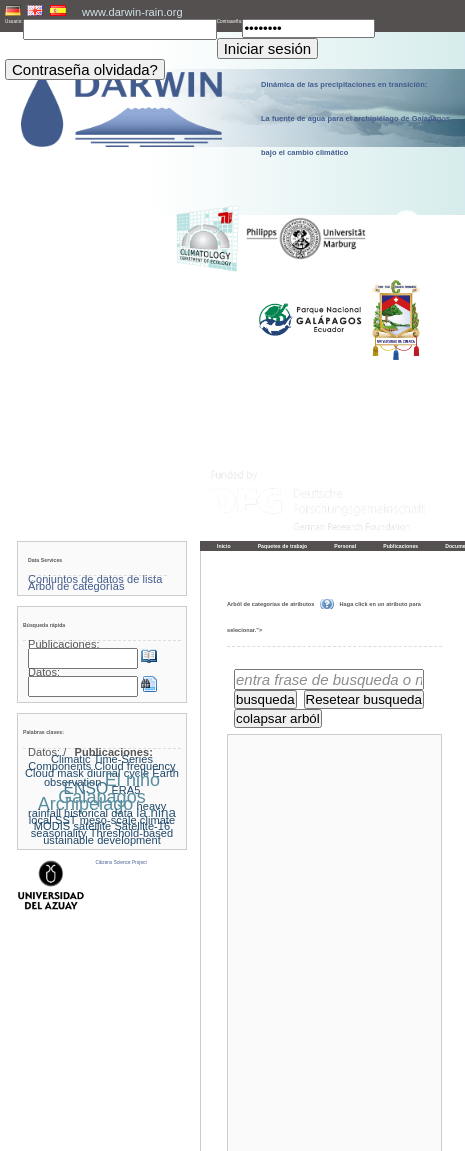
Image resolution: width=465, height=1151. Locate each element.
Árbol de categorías (76, 586)
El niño (132, 780)
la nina (156, 812)
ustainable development (102, 840)
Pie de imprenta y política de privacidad (233, 1127)
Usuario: (14, 21)
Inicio (224, 546)
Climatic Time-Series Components (90, 762)
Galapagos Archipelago (92, 800)
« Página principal (257, 1108)
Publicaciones (400, 546)
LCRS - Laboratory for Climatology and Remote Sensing (254, 1134)
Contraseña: (230, 21)
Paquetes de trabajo (283, 546)
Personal (345, 546)
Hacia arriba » (420, 1108)
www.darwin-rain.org (132, 12)
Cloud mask (54, 773)
